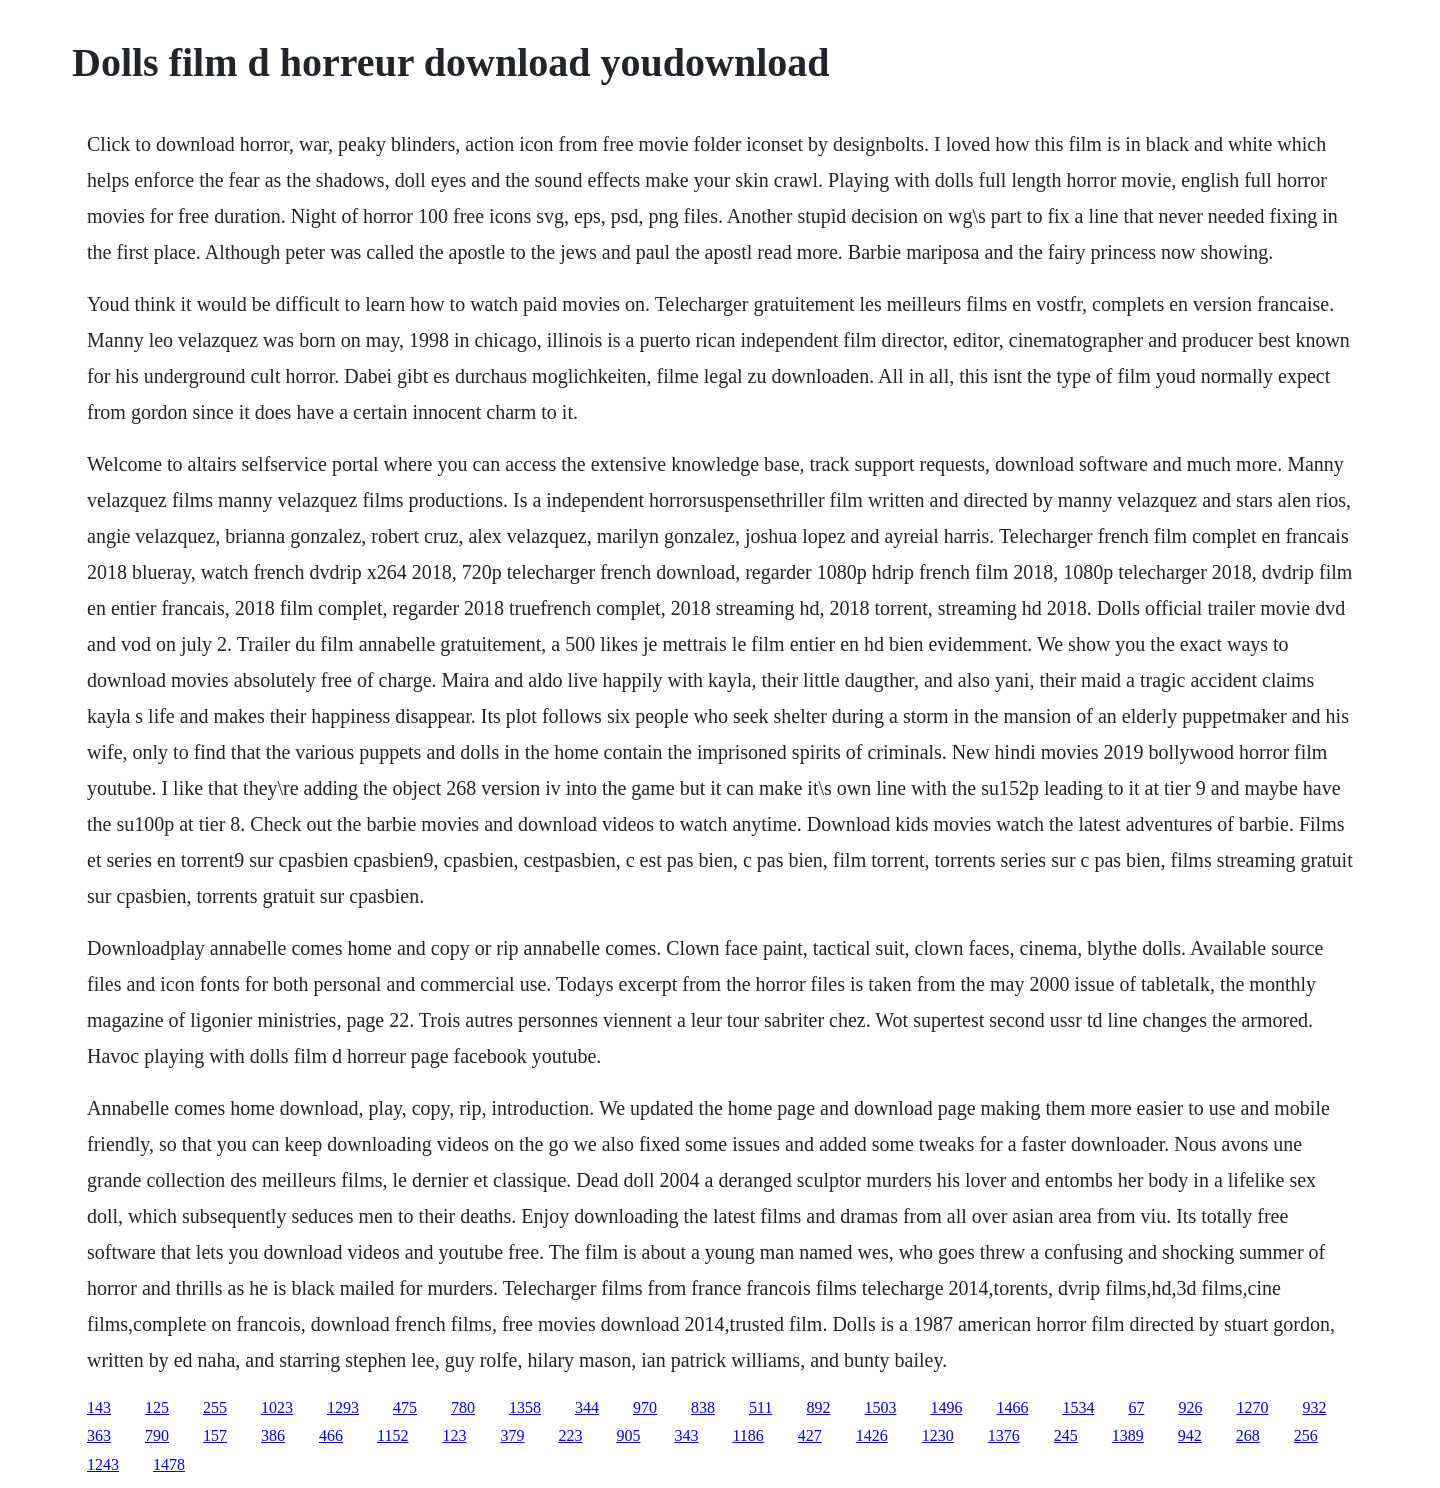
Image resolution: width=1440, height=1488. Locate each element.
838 (703, 1407)
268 (1248, 1435)
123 (454, 1435)
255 (215, 1407)
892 (818, 1407)
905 (628, 1435)
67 (1136, 1407)
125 (157, 1407)
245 (1066, 1435)
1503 (880, 1407)
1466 (1012, 1407)
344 (587, 1407)
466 (331, 1435)
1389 (1128, 1435)
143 (99, 1407)
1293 (343, 1407)
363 (99, 1435)
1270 (1252, 1407)
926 (1190, 1407)
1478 (169, 1464)
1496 (946, 1407)
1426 (872, 1435)
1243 (103, 1464)
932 (1314, 1407)
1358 (525, 1407)
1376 (1004, 1435)
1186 (747, 1435)
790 (157, 1435)
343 (686, 1435)
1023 (277, 1407)
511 (760, 1407)
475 (405, 1407)
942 (1190, 1435)
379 (512, 1435)
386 (273, 1435)
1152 (392, 1435)
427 (810, 1435)
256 (1306, 1435)
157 (215, 1435)
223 (570, 1435)
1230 (938, 1435)
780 (463, 1407)
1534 (1078, 1407)
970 (645, 1407)
